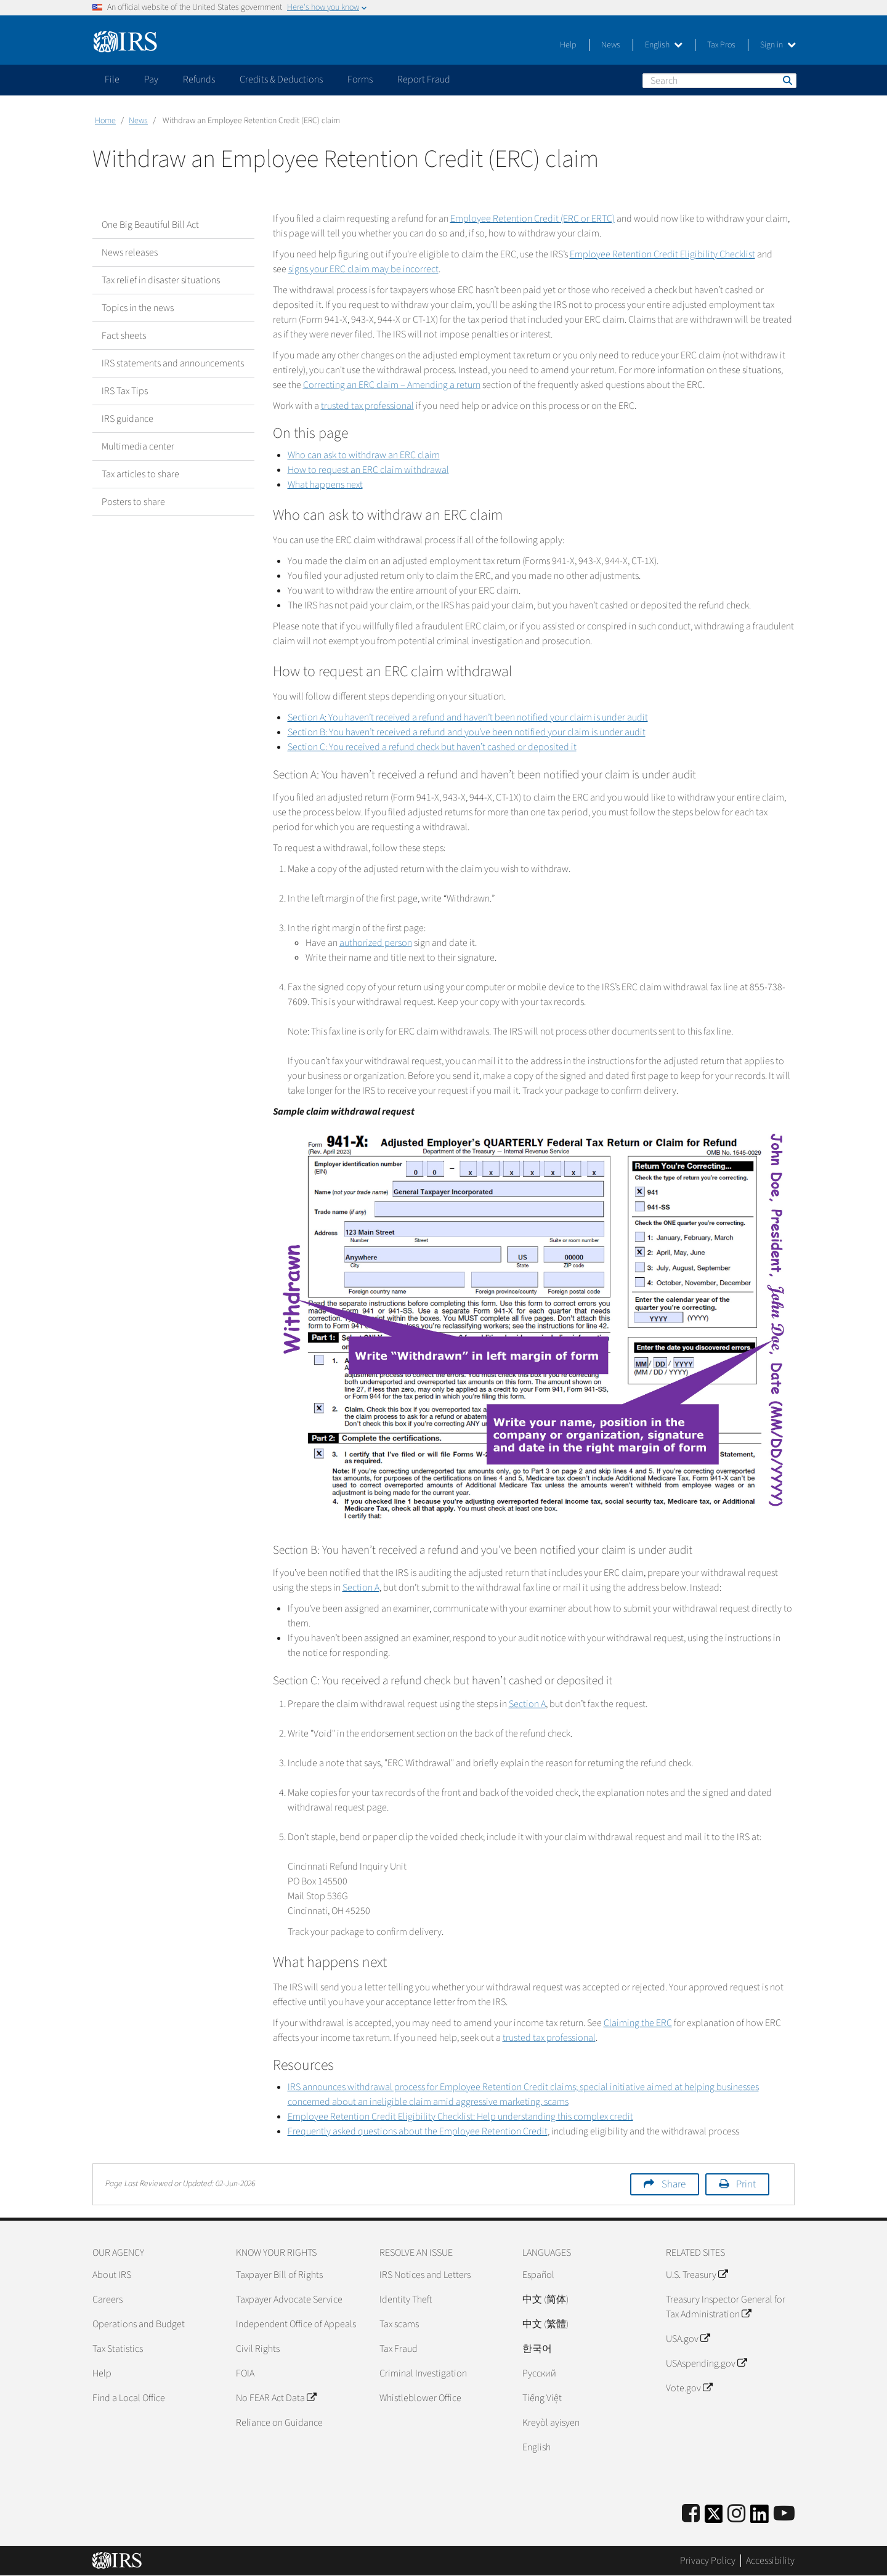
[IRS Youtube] (784, 2514)
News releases (130, 252)
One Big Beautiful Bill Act (150, 225)
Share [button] (674, 2184)
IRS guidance (127, 419)
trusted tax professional (367, 406)
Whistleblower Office (420, 2398)
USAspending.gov (706, 2363)
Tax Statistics (117, 2349)
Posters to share (133, 502)
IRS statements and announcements (173, 363)
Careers (107, 2299)
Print (746, 2184)
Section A (360, 1587)
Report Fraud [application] (423, 79)
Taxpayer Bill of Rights (279, 2275)
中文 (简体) (545, 2299)
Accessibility (770, 2560)
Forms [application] (360, 79)
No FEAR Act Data (276, 2398)
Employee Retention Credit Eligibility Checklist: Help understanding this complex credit (460, 2116)
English (663, 45)
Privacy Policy (707, 2560)
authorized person (375, 943)
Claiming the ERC (638, 2023)
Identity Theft (405, 2299)
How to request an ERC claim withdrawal (368, 470)
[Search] (719, 80)
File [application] (112, 79)
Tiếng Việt (542, 2398)
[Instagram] (736, 2514)
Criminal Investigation (423, 2373)
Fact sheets (124, 335)
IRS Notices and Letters (425, 2275)
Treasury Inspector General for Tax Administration (725, 2307)
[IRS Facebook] (691, 2514)
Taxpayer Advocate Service (289, 2299)
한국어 (537, 2349)
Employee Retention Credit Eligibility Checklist (662, 254)
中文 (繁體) (545, 2324)
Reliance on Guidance (279, 2422)
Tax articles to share (140, 474)
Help (568, 45)
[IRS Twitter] (714, 2518)
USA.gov (688, 2339)
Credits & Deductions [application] (281, 79)
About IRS (111, 2275)
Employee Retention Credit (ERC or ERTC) (532, 218)
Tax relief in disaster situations (161, 280)
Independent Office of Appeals (296, 2324)
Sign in (778, 45)
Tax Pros (721, 45)
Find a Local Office (128, 2398)
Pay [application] (151, 79)
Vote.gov (689, 2388)
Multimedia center (138, 446)
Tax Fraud (398, 2349)
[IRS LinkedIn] (759, 2518)
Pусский (539, 2373)
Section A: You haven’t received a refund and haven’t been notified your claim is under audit (468, 717)
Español (538, 2275)
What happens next (325, 484)
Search (786, 80)
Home (105, 121)
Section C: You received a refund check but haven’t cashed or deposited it (432, 747)
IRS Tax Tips (125, 391)
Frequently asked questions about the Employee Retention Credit (418, 2131)
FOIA (245, 2373)
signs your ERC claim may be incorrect (363, 269)
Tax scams (399, 2324)
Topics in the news (138, 308)
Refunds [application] (199, 79)
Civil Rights (258, 2349)
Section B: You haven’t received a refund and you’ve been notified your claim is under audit (467, 732)
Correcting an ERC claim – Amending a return (391, 385)
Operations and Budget (138, 2324)
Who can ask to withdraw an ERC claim (364, 455)
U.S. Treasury (696, 2275)
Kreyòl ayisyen (551, 2422)
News (610, 45)
